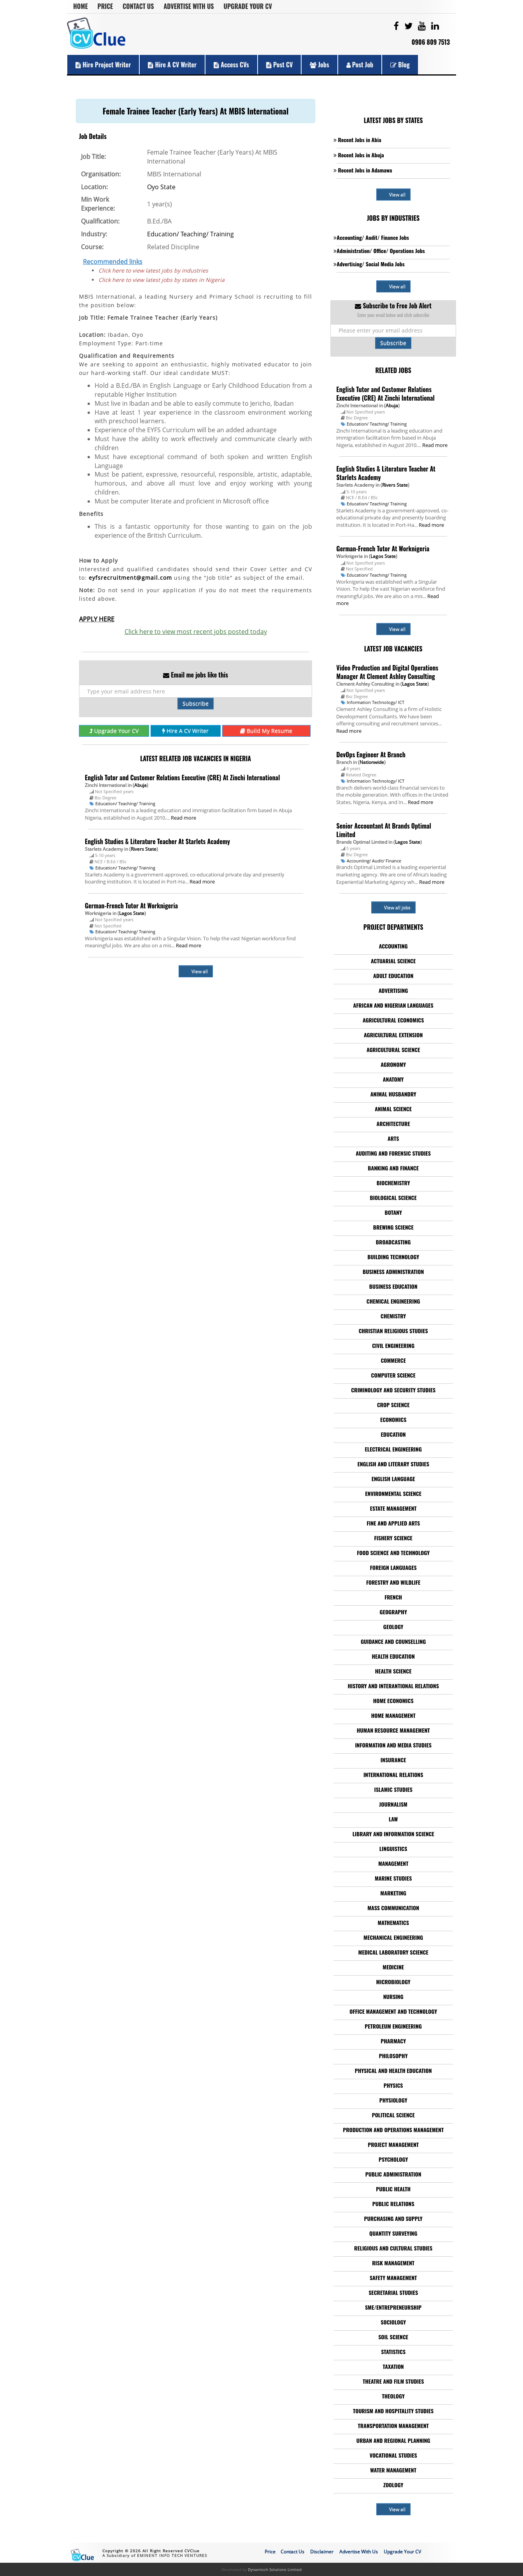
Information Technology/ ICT (375, 702)
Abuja (140, 785)
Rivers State (143, 849)
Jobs (319, 64)
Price (105, 6)
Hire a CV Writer (172, 64)
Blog (400, 64)
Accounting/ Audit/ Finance (374, 861)
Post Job (360, 64)
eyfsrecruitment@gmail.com (130, 577)
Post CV (279, 64)
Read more (183, 817)
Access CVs (231, 64)
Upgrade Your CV (248, 6)
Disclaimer (321, 2551)
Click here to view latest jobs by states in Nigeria (161, 279)
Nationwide (372, 762)
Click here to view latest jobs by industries (153, 270)
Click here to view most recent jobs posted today (196, 631)
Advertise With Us (189, 6)
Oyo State (161, 187)
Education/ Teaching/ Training (190, 234)
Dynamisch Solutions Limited (275, 2569)
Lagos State (131, 913)
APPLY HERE (96, 619)
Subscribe (196, 703)
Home (80, 6)
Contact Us (138, 6)
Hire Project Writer (103, 64)
